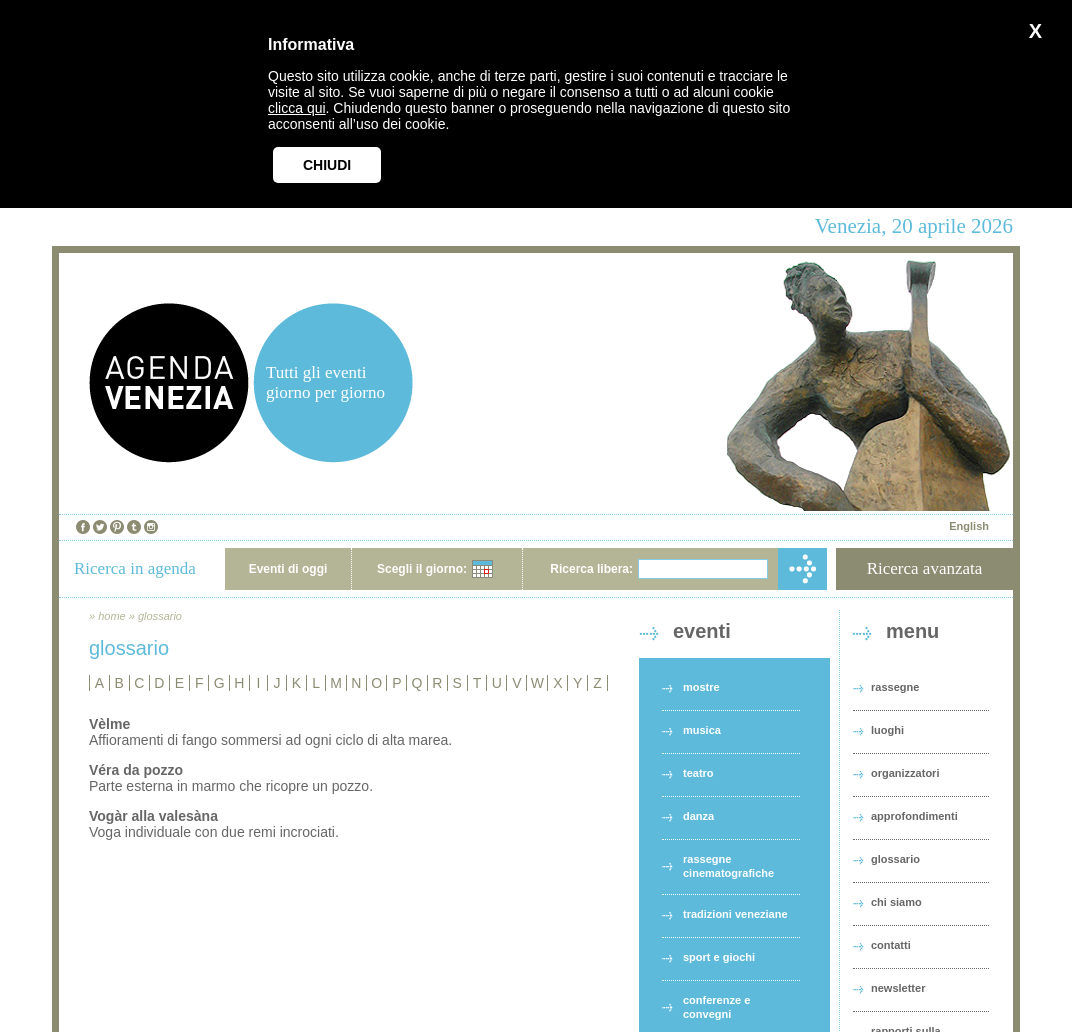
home (112, 616)
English (969, 526)
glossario (160, 616)
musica (702, 730)
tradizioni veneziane (735, 914)
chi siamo (896, 902)
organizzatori (905, 773)
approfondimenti (914, 816)
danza (698, 816)
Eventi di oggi (288, 569)
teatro (698, 773)
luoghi (887, 730)
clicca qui (297, 108)
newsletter (898, 988)
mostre (701, 687)
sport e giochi (719, 957)
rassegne (895, 687)
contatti (891, 945)
